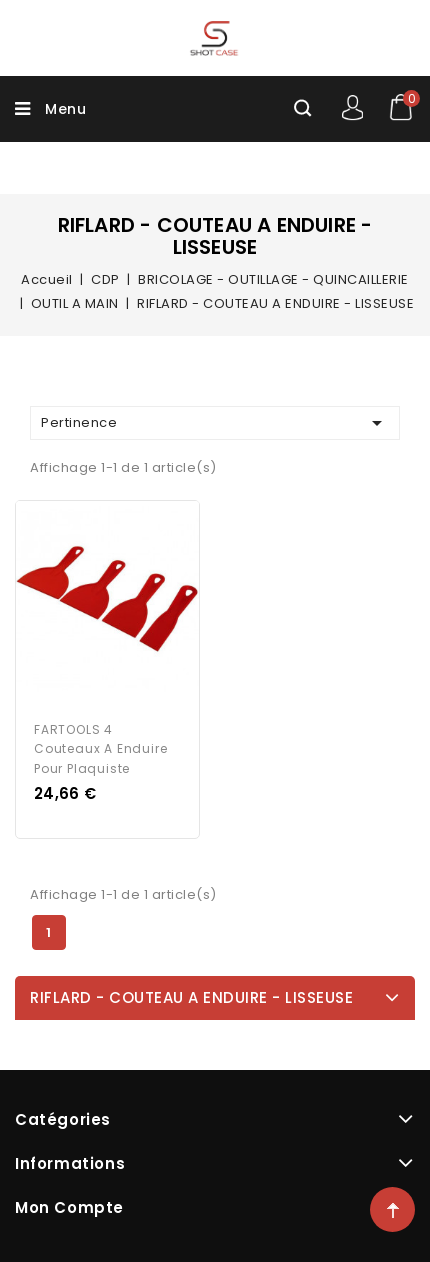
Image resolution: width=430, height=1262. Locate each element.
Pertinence (215, 423)
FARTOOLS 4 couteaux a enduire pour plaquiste (100, 749)
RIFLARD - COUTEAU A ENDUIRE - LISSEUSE (191, 997)
